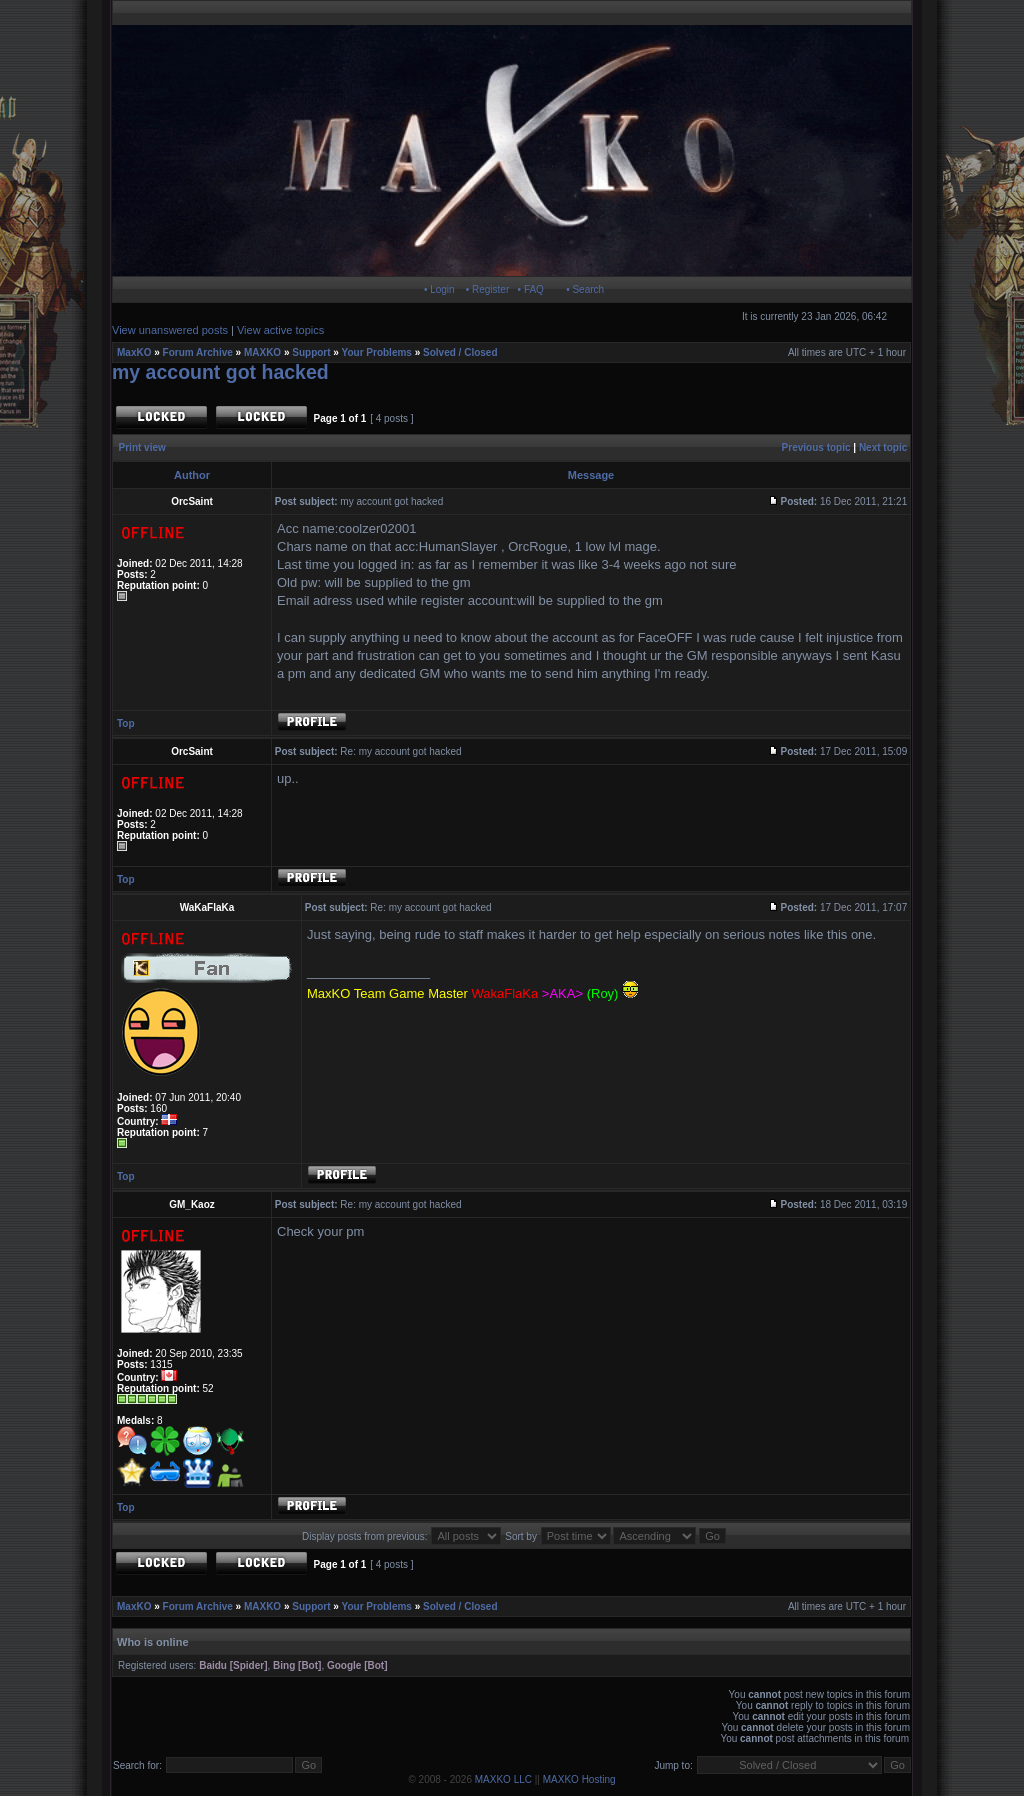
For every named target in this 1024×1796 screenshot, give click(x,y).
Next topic (883, 447)
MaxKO (134, 352)
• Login (439, 289)
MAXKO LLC (503, 1779)
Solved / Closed (460, 352)
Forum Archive (198, 352)
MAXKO (262, 352)
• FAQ (531, 289)
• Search (585, 289)
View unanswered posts (170, 330)
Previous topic (816, 447)
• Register (488, 289)
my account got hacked (220, 372)
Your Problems (377, 352)
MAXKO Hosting (579, 1779)
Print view (142, 447)
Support (311, 352)
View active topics (280, 330)
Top (126, 723)
